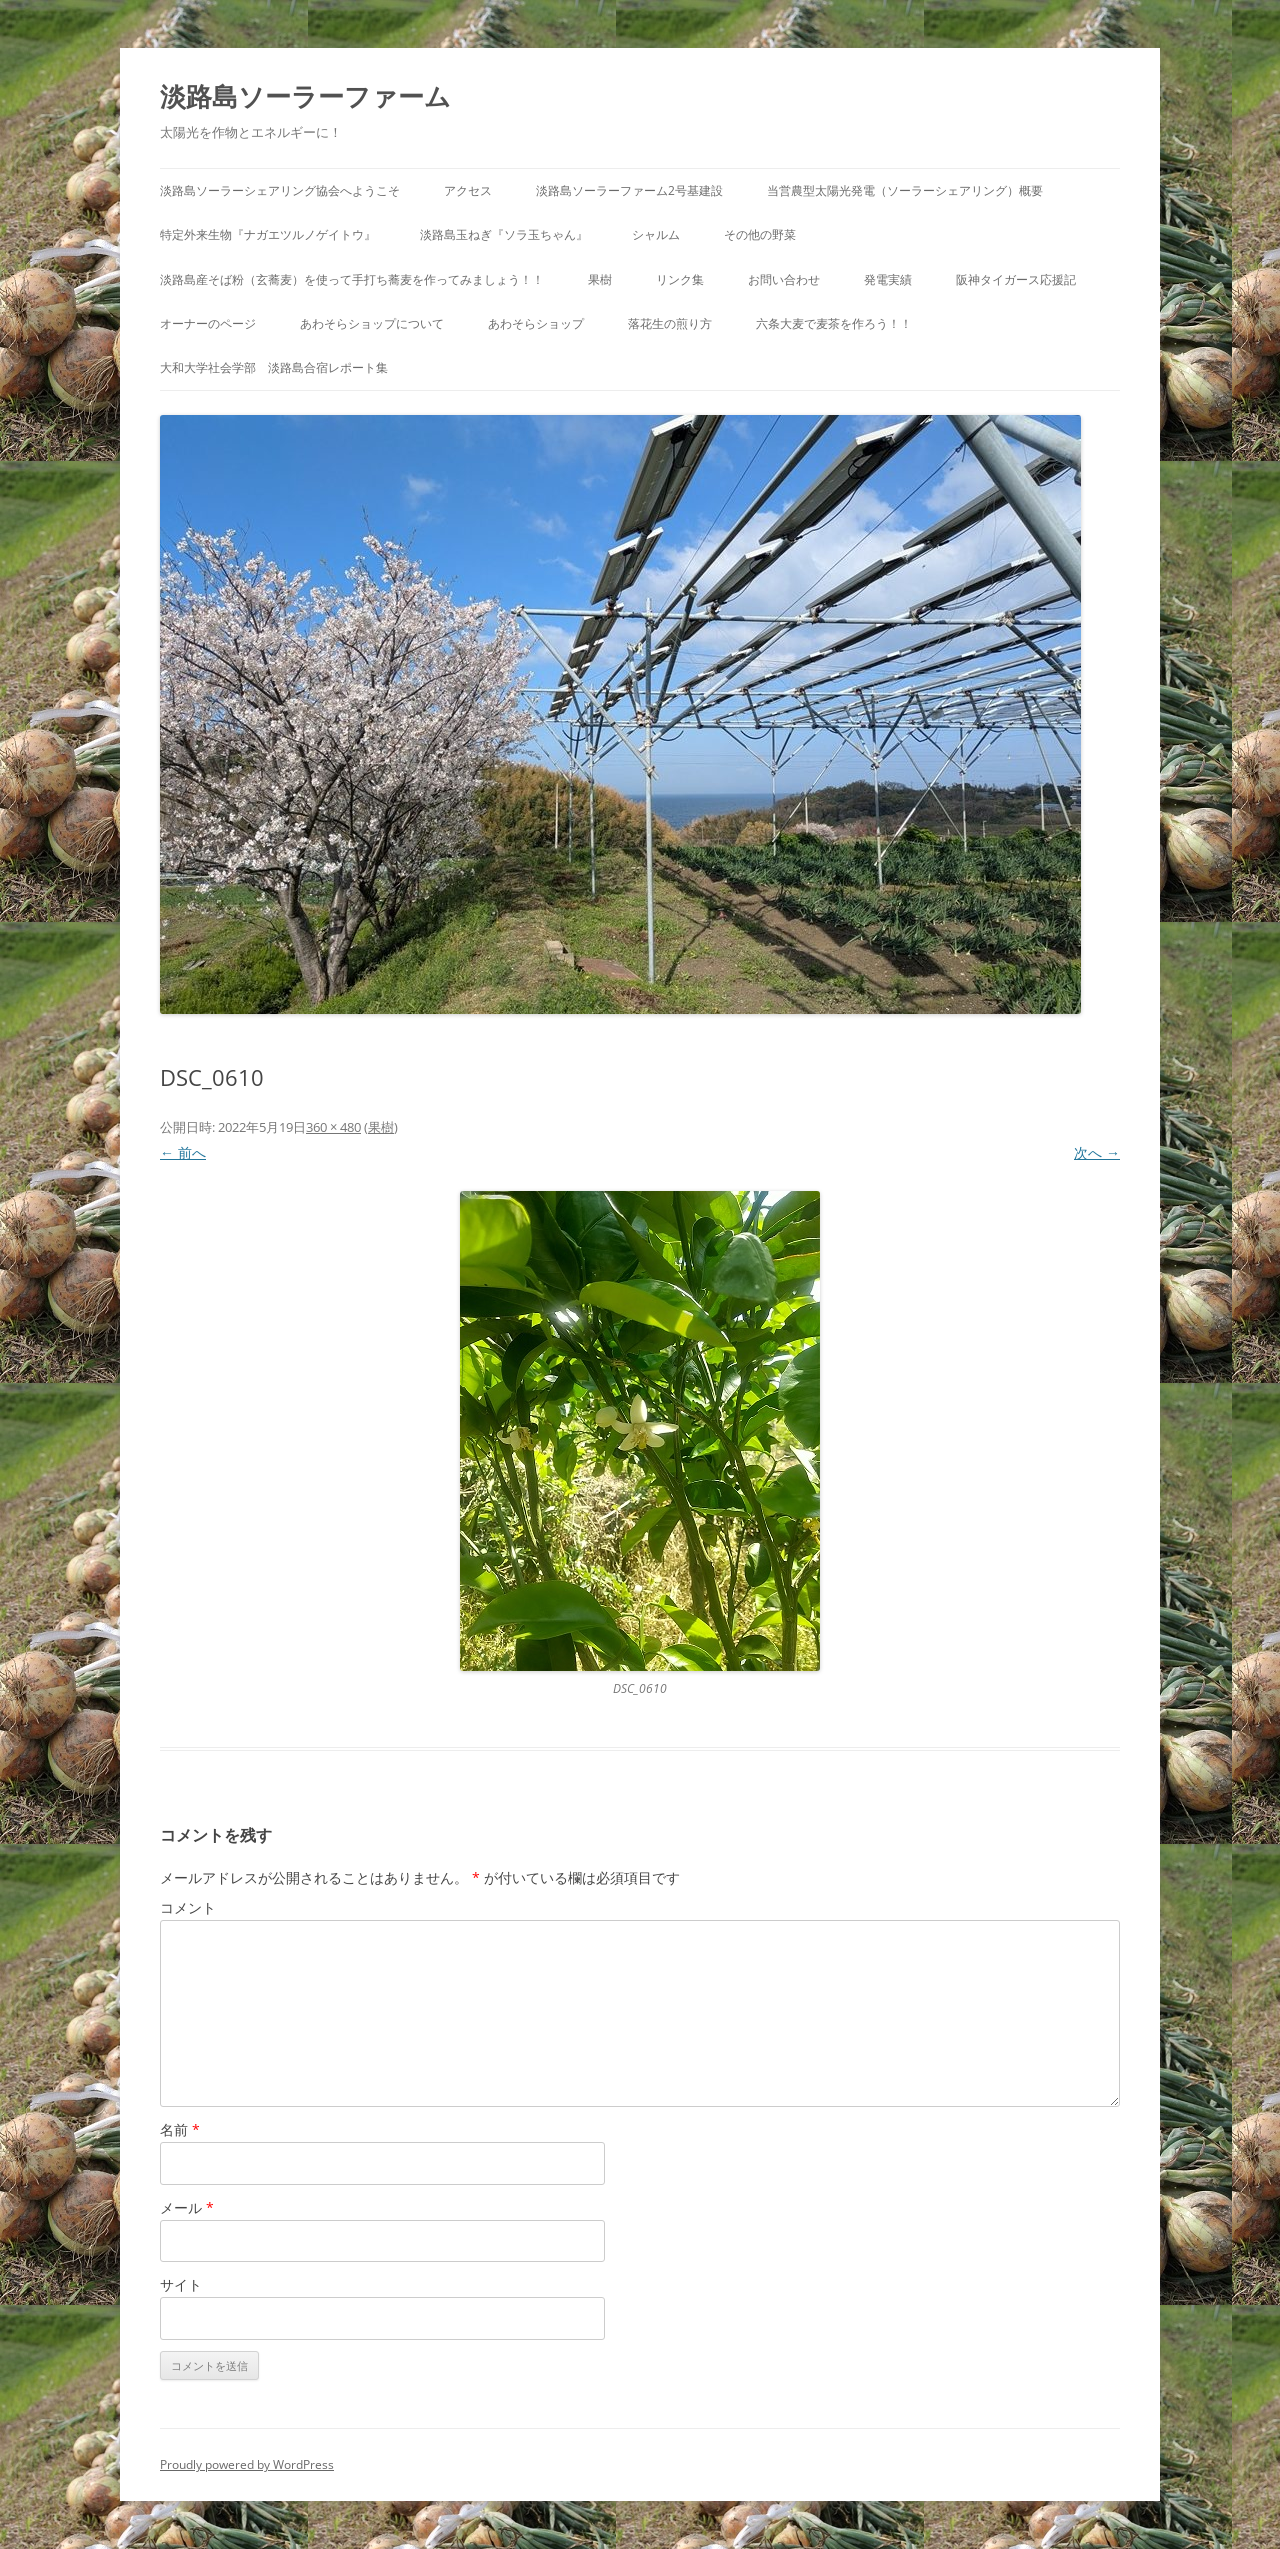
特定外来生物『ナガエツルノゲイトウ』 (268, 234)
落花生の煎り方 (670, 323)
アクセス (468, 190)
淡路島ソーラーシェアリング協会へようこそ (280, 190)
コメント (188, 1907)
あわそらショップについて (372, 323)
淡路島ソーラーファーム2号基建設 (629, 190)
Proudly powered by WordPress (247, 2464)
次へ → (1097, 1152)
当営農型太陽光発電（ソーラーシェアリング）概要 (905, 190)
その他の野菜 (760, 234)
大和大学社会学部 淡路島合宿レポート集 (274, 367)
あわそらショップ (536, 323)
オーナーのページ (208, 323)
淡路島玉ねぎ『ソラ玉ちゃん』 (504, 234)
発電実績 (888, 279)
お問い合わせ (784, 279)
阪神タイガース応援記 (1016, 279)
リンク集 (680, 279)
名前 (180, 2129)
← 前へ (183, 1152)
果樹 (600, 279)
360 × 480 (333, 1127)
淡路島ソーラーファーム (305, 96)
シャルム (656, 234)
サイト (181, 2284)
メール (187, 2207)
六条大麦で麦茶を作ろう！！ (834, 323)
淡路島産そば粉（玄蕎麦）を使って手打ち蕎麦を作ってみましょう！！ (352, 279)
